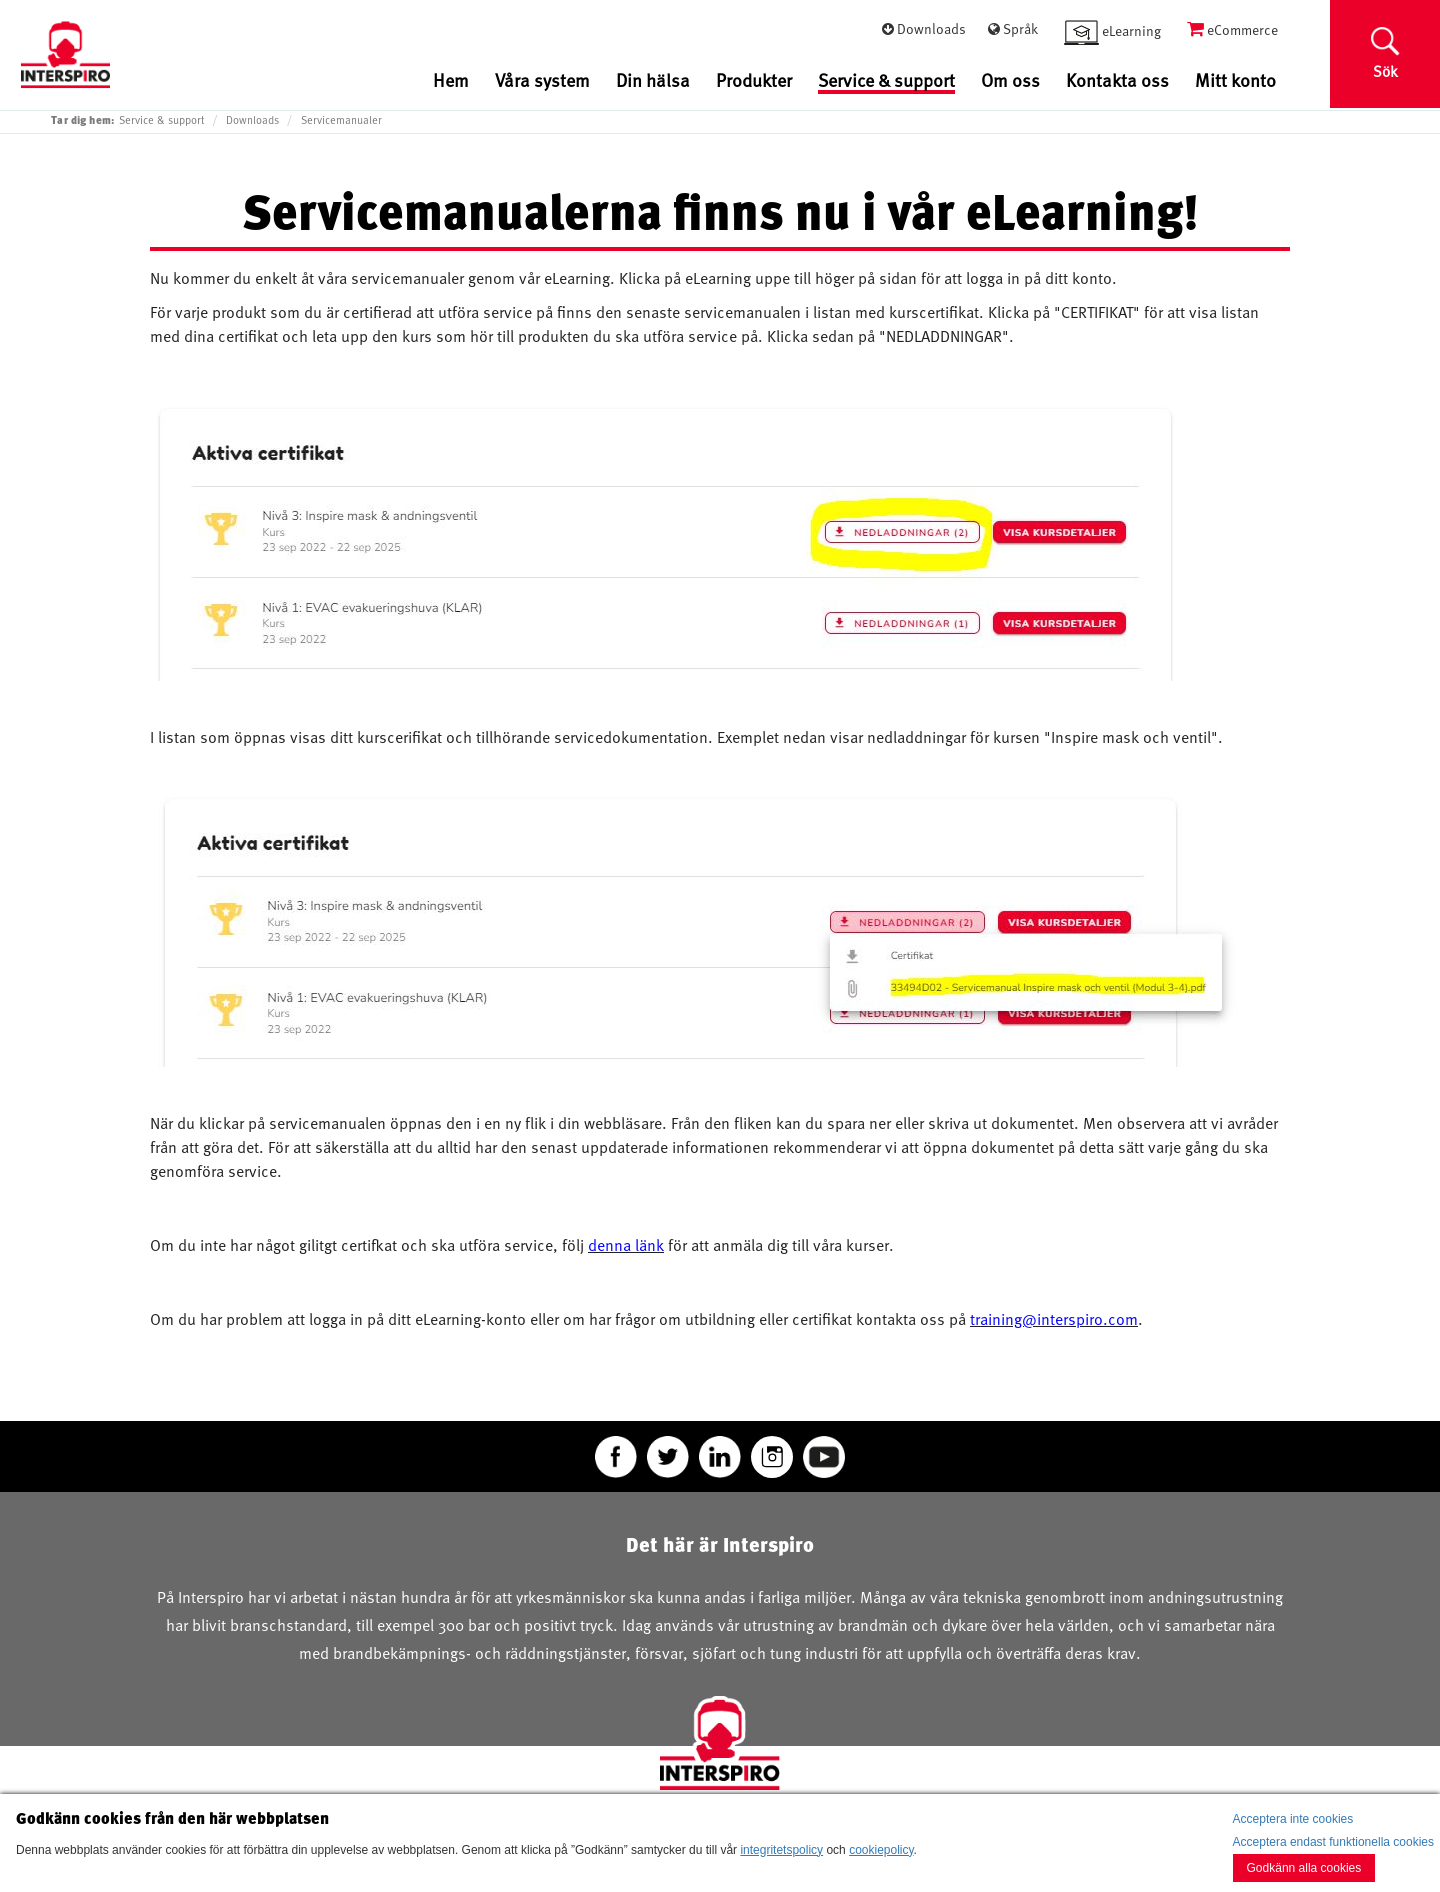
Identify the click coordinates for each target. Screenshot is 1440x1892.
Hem (451, 79)
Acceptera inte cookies (1293, 1819)
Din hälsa (653, 79)
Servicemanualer (341, 120)
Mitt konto (1235, 79)
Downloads (252, 120)
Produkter (754, 79)
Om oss (1010, 79)
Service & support (886, 81)
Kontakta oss (1117, 79)
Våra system (542, 79)
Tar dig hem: (83, 119)
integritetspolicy (781, 1850)
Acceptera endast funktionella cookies (1333, 1842)
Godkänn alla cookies (1304, 1868)
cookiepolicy (881, 1850)
